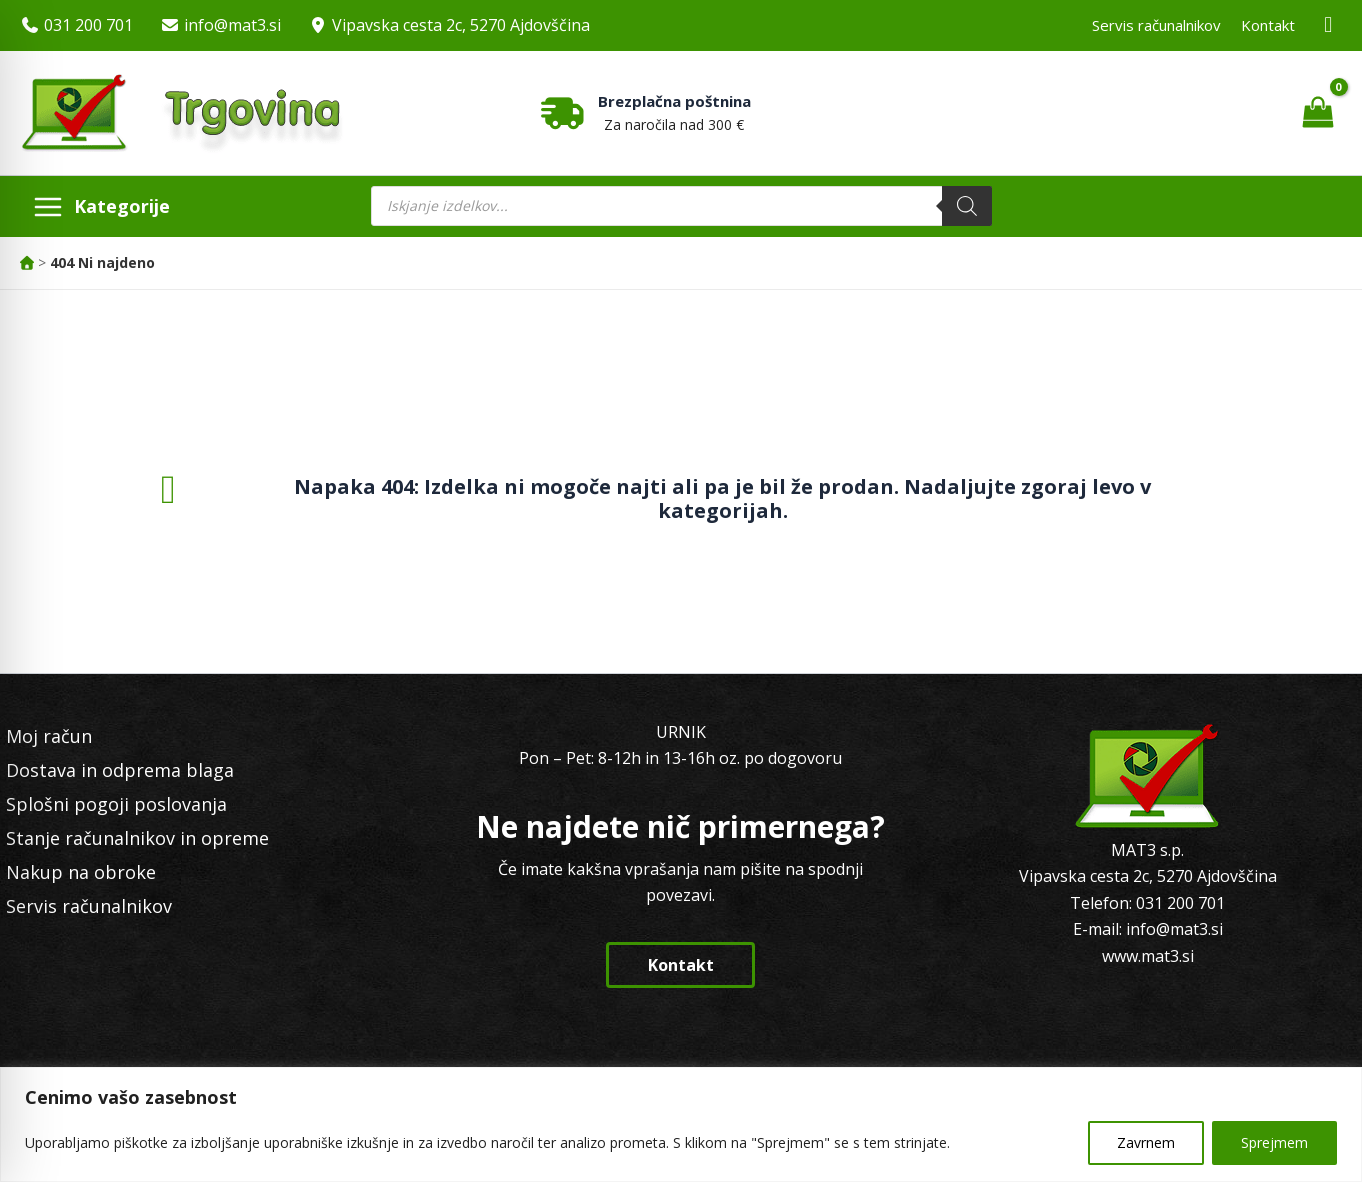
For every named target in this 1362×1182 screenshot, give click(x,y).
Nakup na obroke (81, 872)
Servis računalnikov (1156, 25)
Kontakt (1268, 25)
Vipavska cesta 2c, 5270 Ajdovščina (461, 25)
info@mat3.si (232, 25)
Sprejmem (1274, 1142)
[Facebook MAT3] (1329, 25)
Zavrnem (1146, 1142)
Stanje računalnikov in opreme (137, 838)
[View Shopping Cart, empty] (1317, 113)
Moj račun (49, 736)
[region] (681, 1124)
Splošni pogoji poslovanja (116, 804)
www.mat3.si (1148, 956)
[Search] (967, 206)
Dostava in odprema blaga (120, 770)
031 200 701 (88, 25)
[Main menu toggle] (101, 206)
